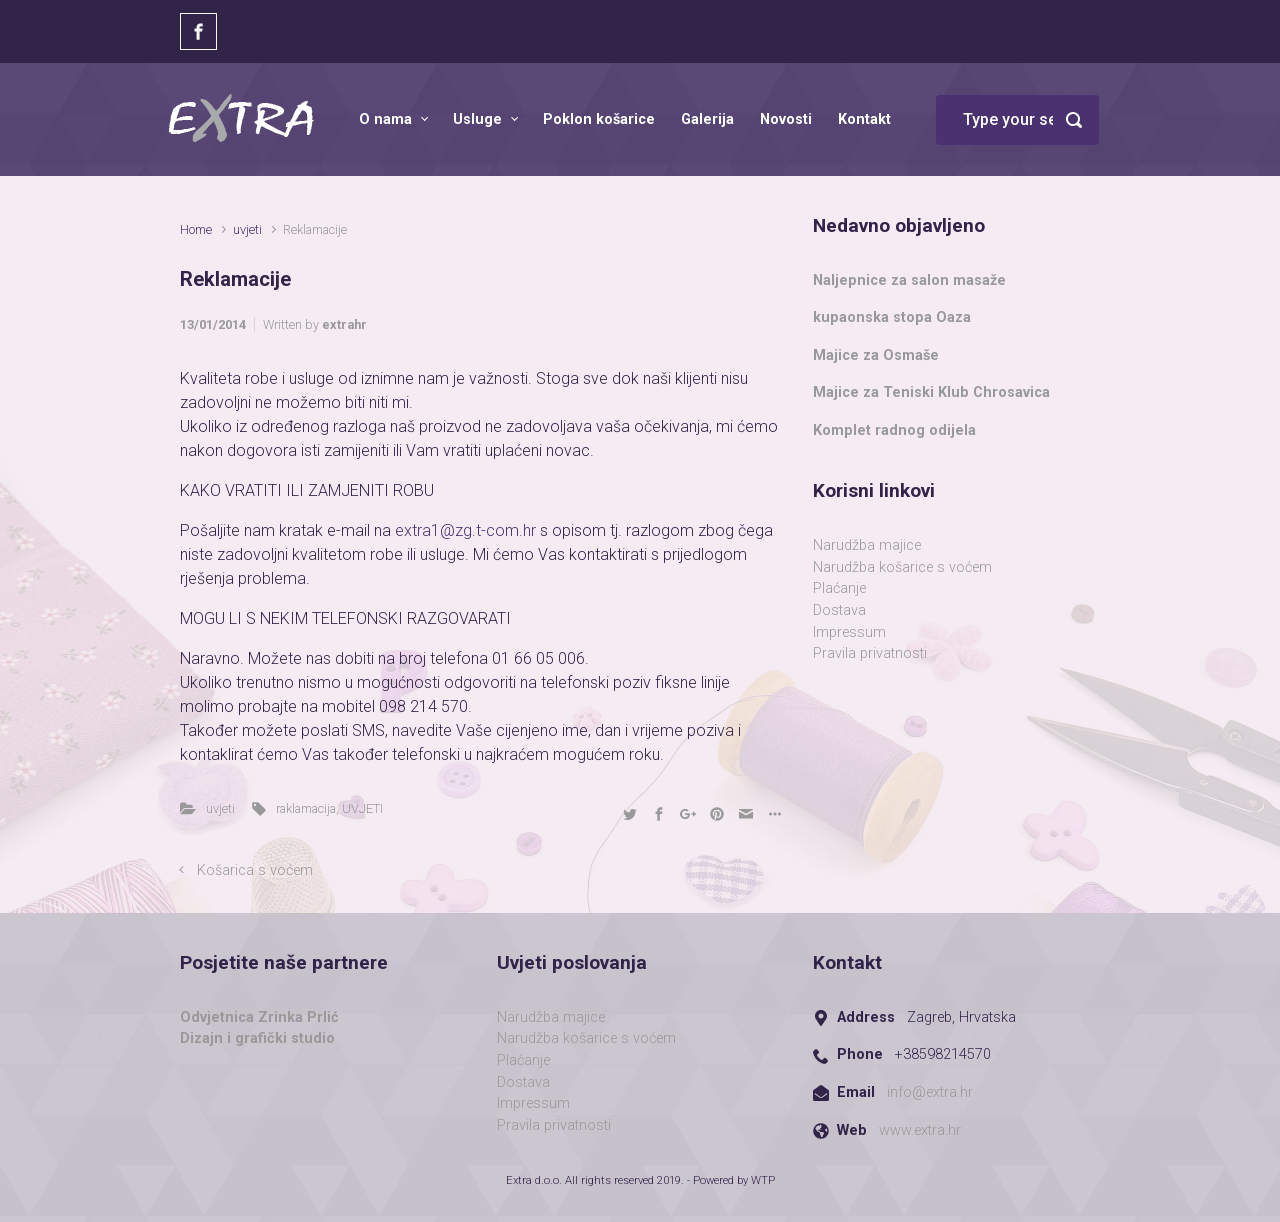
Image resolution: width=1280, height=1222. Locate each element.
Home (196, 229)
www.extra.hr (920, 1130)
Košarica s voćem (255, 870)
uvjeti (247, 229)
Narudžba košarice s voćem (902, 567)
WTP (763, 1180)
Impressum (849, 632)
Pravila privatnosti (870, 653)
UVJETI (362, 808)
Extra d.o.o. (534, 1180)
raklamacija (306, 808)
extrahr (344, 324)
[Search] (1017, 120)
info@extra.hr (930, 1092)
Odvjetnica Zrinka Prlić (259, 1017)
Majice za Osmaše (876, 355)
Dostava (839, 610)
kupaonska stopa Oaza (892, 317)
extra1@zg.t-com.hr (467, 530)
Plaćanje (839, 588)
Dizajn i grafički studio (257, 1038)
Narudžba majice (867, 545)
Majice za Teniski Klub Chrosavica (931, 392)
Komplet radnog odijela (894, 430)
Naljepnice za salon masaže (909, 280)
